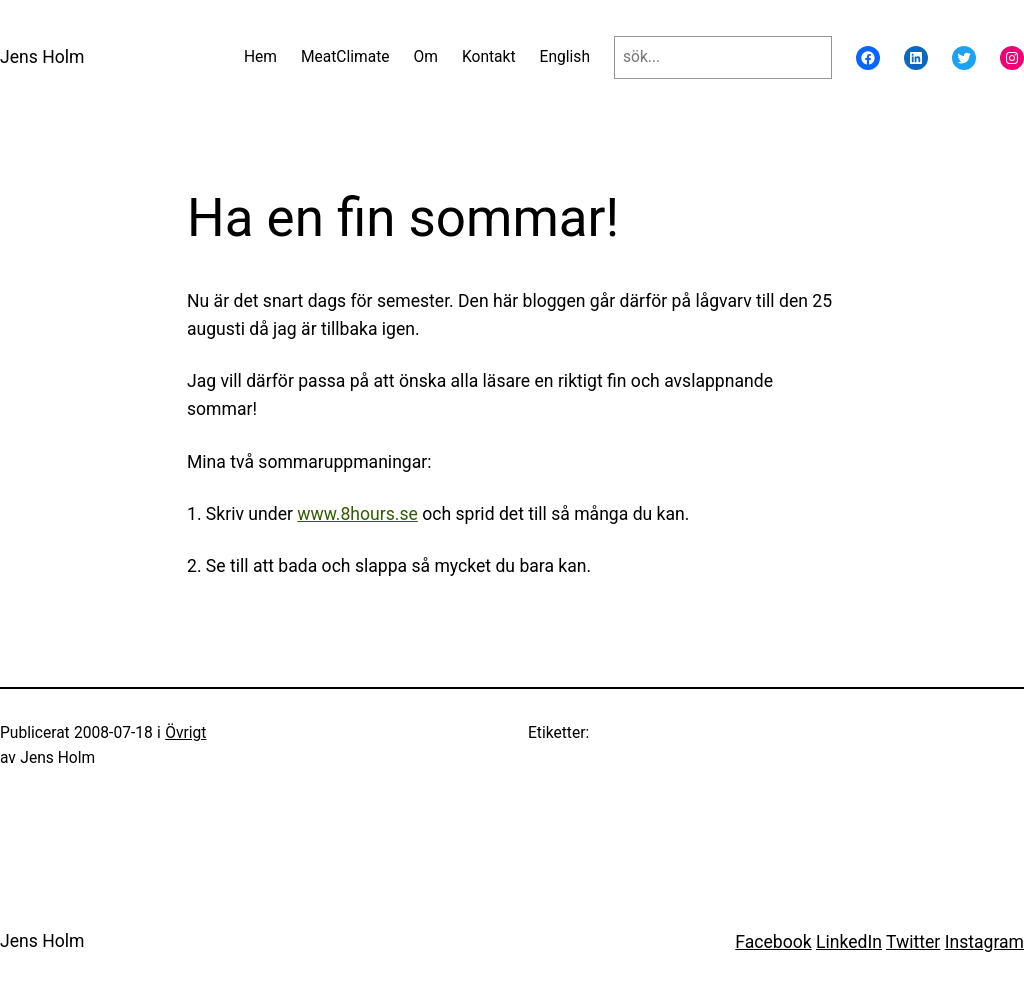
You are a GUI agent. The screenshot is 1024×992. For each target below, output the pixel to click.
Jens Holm (42, 57)
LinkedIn (849, 942)
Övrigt (185, 733)
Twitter (913, 942)
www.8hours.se (357, 514)
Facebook (773, 942)
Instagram (984, 942)
